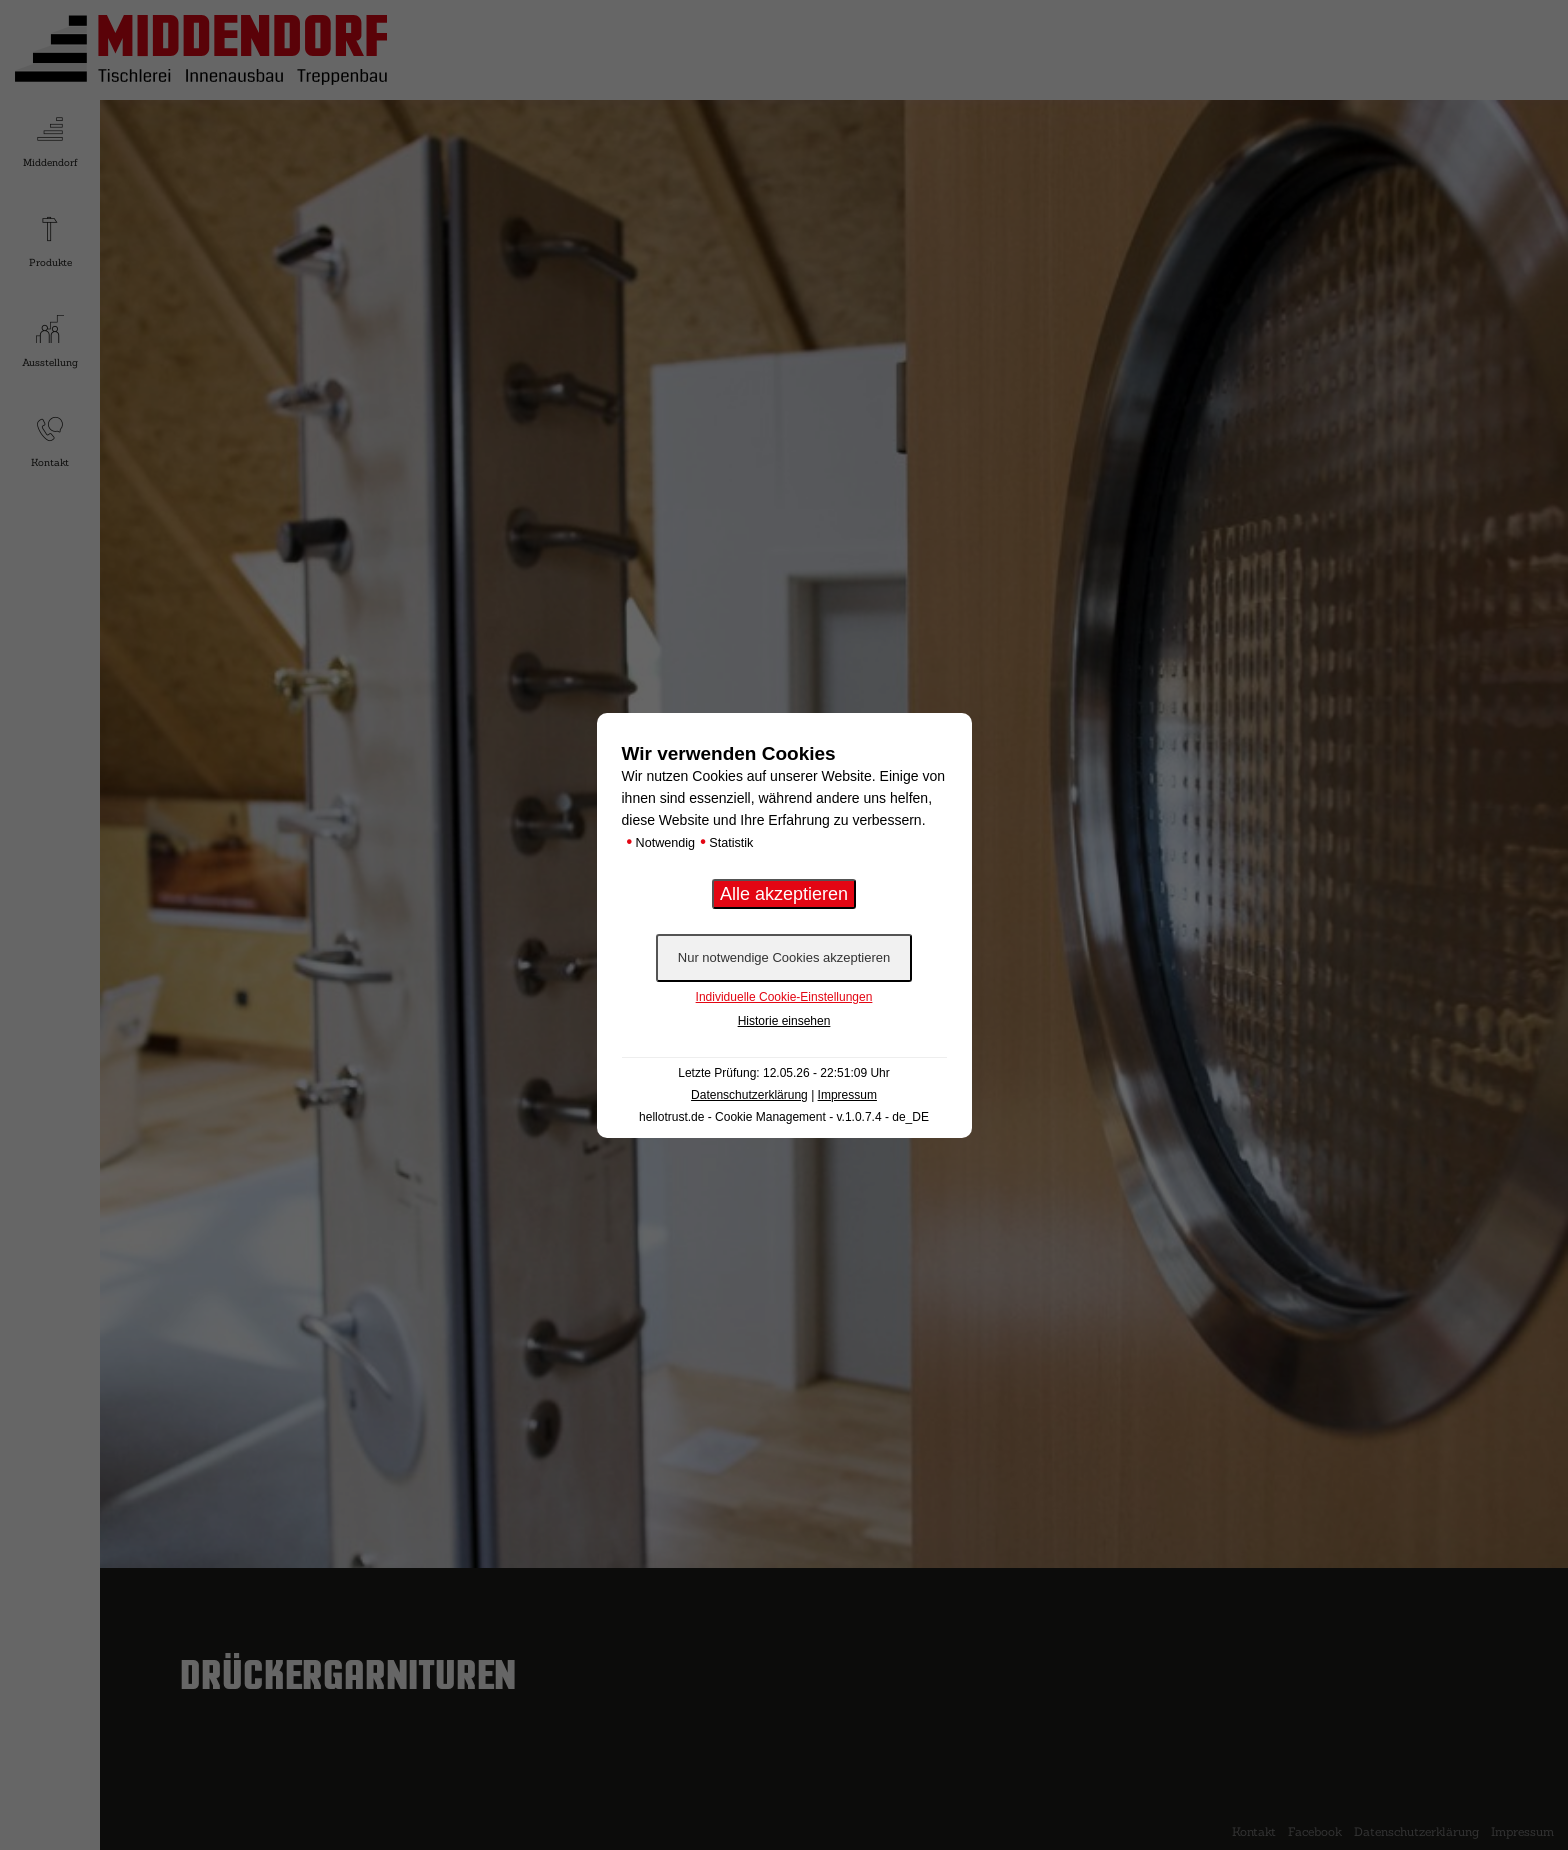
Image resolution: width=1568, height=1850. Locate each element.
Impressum (847, 1095)
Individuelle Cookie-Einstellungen (784, 997)
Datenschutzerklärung (749, 1095)
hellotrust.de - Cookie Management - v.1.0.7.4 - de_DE (784, 1117)
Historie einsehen (784, 1021)
